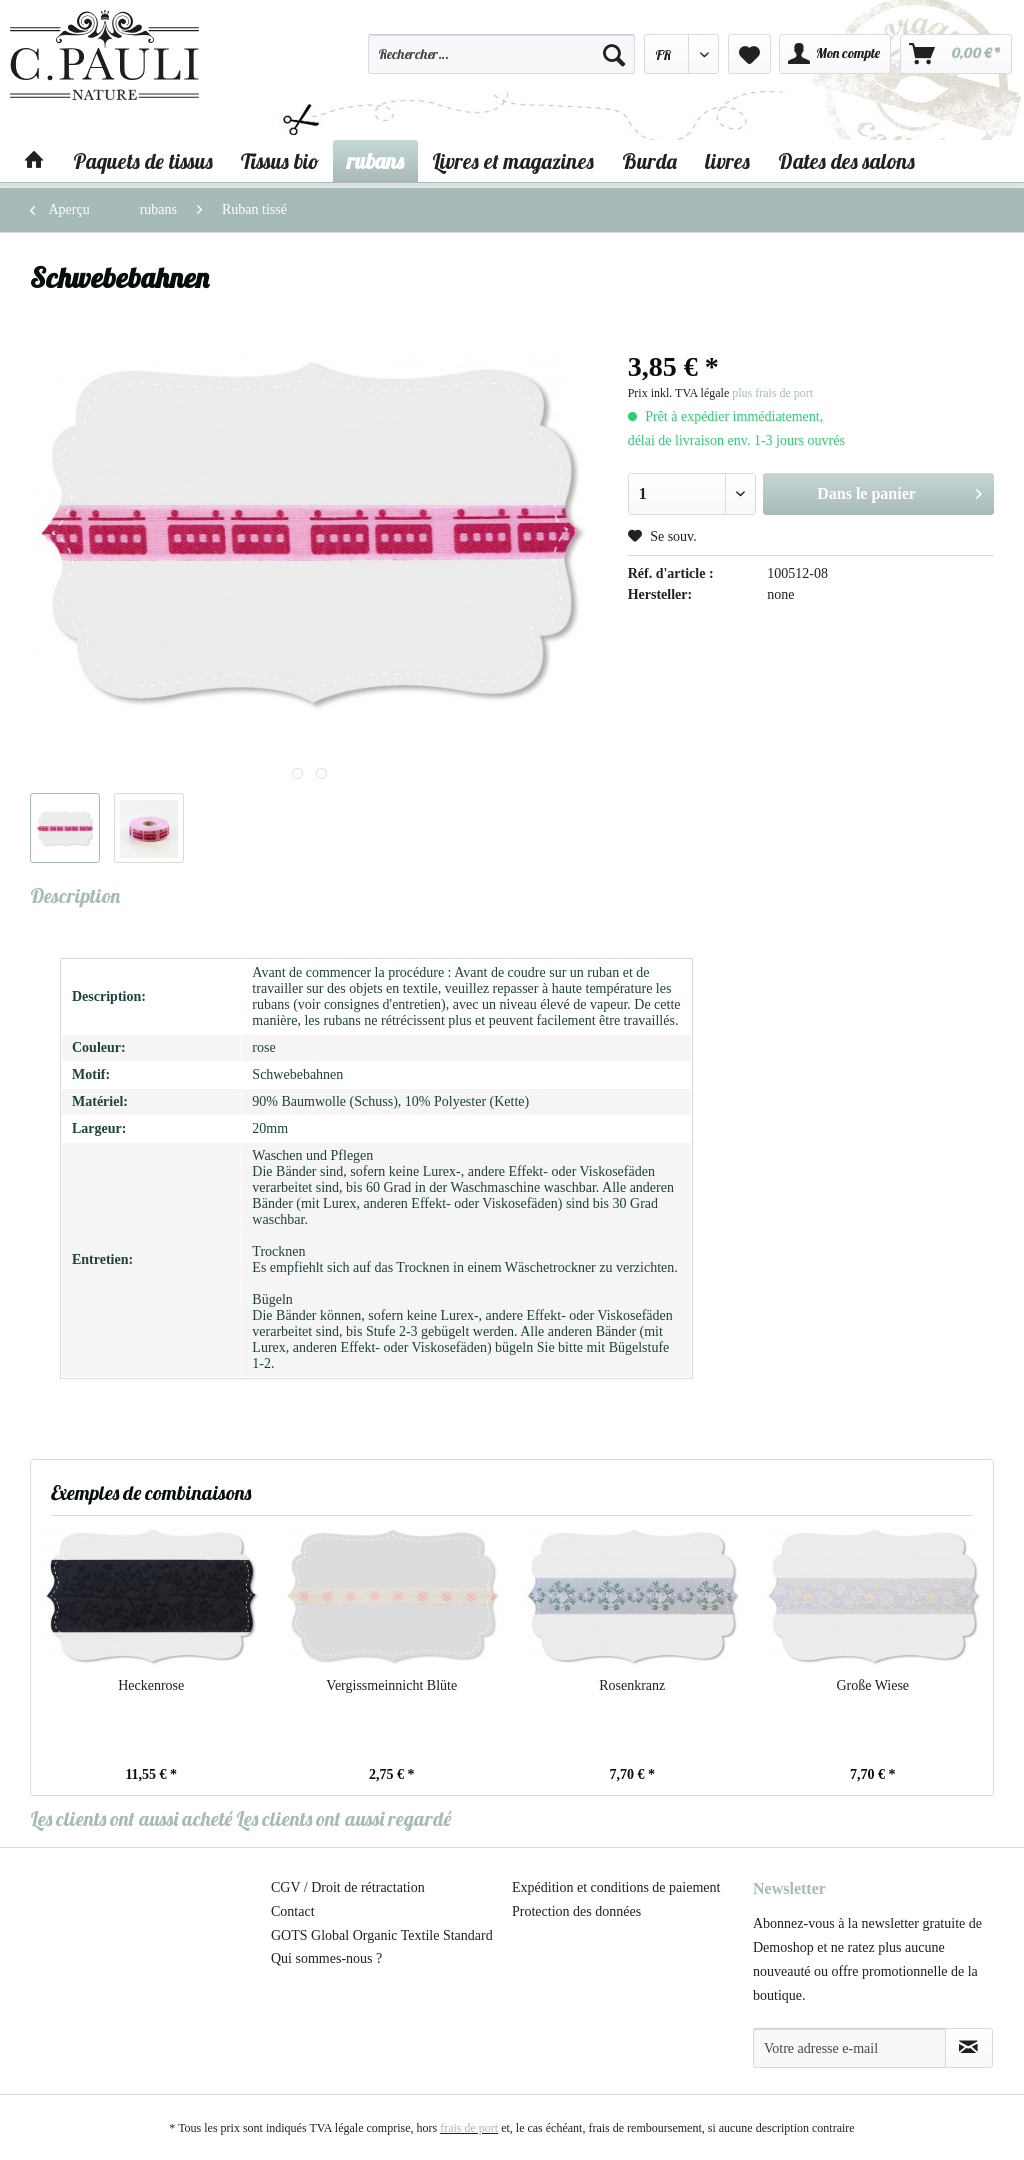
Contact (293, 1911)
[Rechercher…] (501, 54)
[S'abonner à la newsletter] (969, 2048)
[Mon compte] (835, 54)
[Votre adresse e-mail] (849, 2048)
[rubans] (375, 161)
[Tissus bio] (280, 161)
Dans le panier (899, 490)
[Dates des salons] (846, 161)
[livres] (727, 161)
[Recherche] (614, 54)
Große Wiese (872, 1685)
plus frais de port (772, 393)
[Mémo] (749, 54)
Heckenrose (151, 1685)
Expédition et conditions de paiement (616, 1887)
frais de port (469, 2128)
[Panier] (956, 54)
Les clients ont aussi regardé (343, 1818)
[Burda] (649, 161)
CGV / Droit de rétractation (348, 1887)
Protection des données (576, 1911)
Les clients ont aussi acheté (131, 1818)
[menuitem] (501, 63)
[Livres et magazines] (513, 161)
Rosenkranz (632, 1685)
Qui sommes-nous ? (326, 1958)
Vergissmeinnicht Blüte (391, 1685)
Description (75, 895)
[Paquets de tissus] (143, 161)
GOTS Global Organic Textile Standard (382, 1935)
